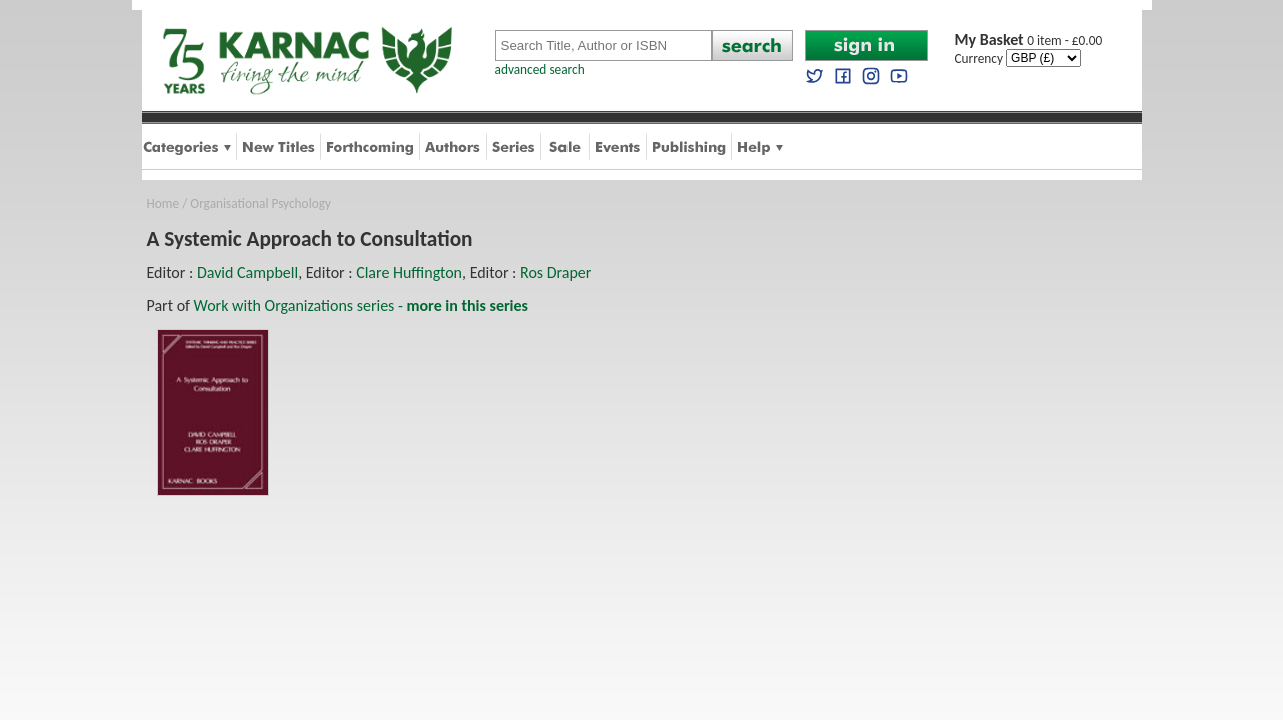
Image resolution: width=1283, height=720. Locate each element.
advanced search (540, 69)
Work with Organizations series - (361, 305)
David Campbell (247, 272)
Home (163, 203)
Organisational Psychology (260, 203)
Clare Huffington (409, 272)
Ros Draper (555, 272)
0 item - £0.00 (1029, 40)
